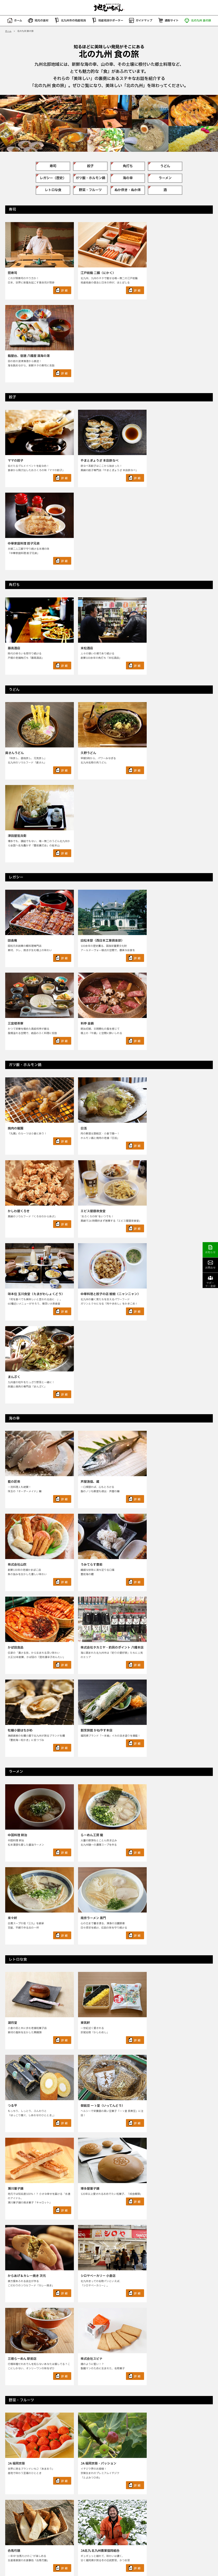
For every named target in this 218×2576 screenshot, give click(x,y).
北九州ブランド (43, 2543)
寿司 (53, 166)
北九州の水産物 (43, 2534)
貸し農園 (140, 2539)
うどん (165, 166)
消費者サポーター (107, 2548)
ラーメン (165, 179)
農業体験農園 (142, 2543)
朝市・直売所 (142, 2529)
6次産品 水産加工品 (71, 2534)
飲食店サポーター (107, 2534)
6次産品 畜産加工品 (71, 2539)
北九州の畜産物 (43, 2539)
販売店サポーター (107, 2539)
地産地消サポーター (107, 20)
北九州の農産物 (43, 2529)
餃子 (90, 166)
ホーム (14, 20)
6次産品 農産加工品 (71, 2529)
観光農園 (140, 2534)
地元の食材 (38, 20)
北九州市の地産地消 (70, 20)
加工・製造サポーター (109, 2543)
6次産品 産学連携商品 (72, 2543)
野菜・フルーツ (90, 191)
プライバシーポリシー (109, 2566)
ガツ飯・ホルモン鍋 (90, 179)
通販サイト (168, 20)
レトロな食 (53, 191)
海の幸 (127, 179)
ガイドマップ (140, 20)
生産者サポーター (107, 2529)
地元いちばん (109, 7)
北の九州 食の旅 (197, 20)
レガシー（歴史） (52, 179)
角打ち (127, 166)
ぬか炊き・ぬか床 (127, 191)
